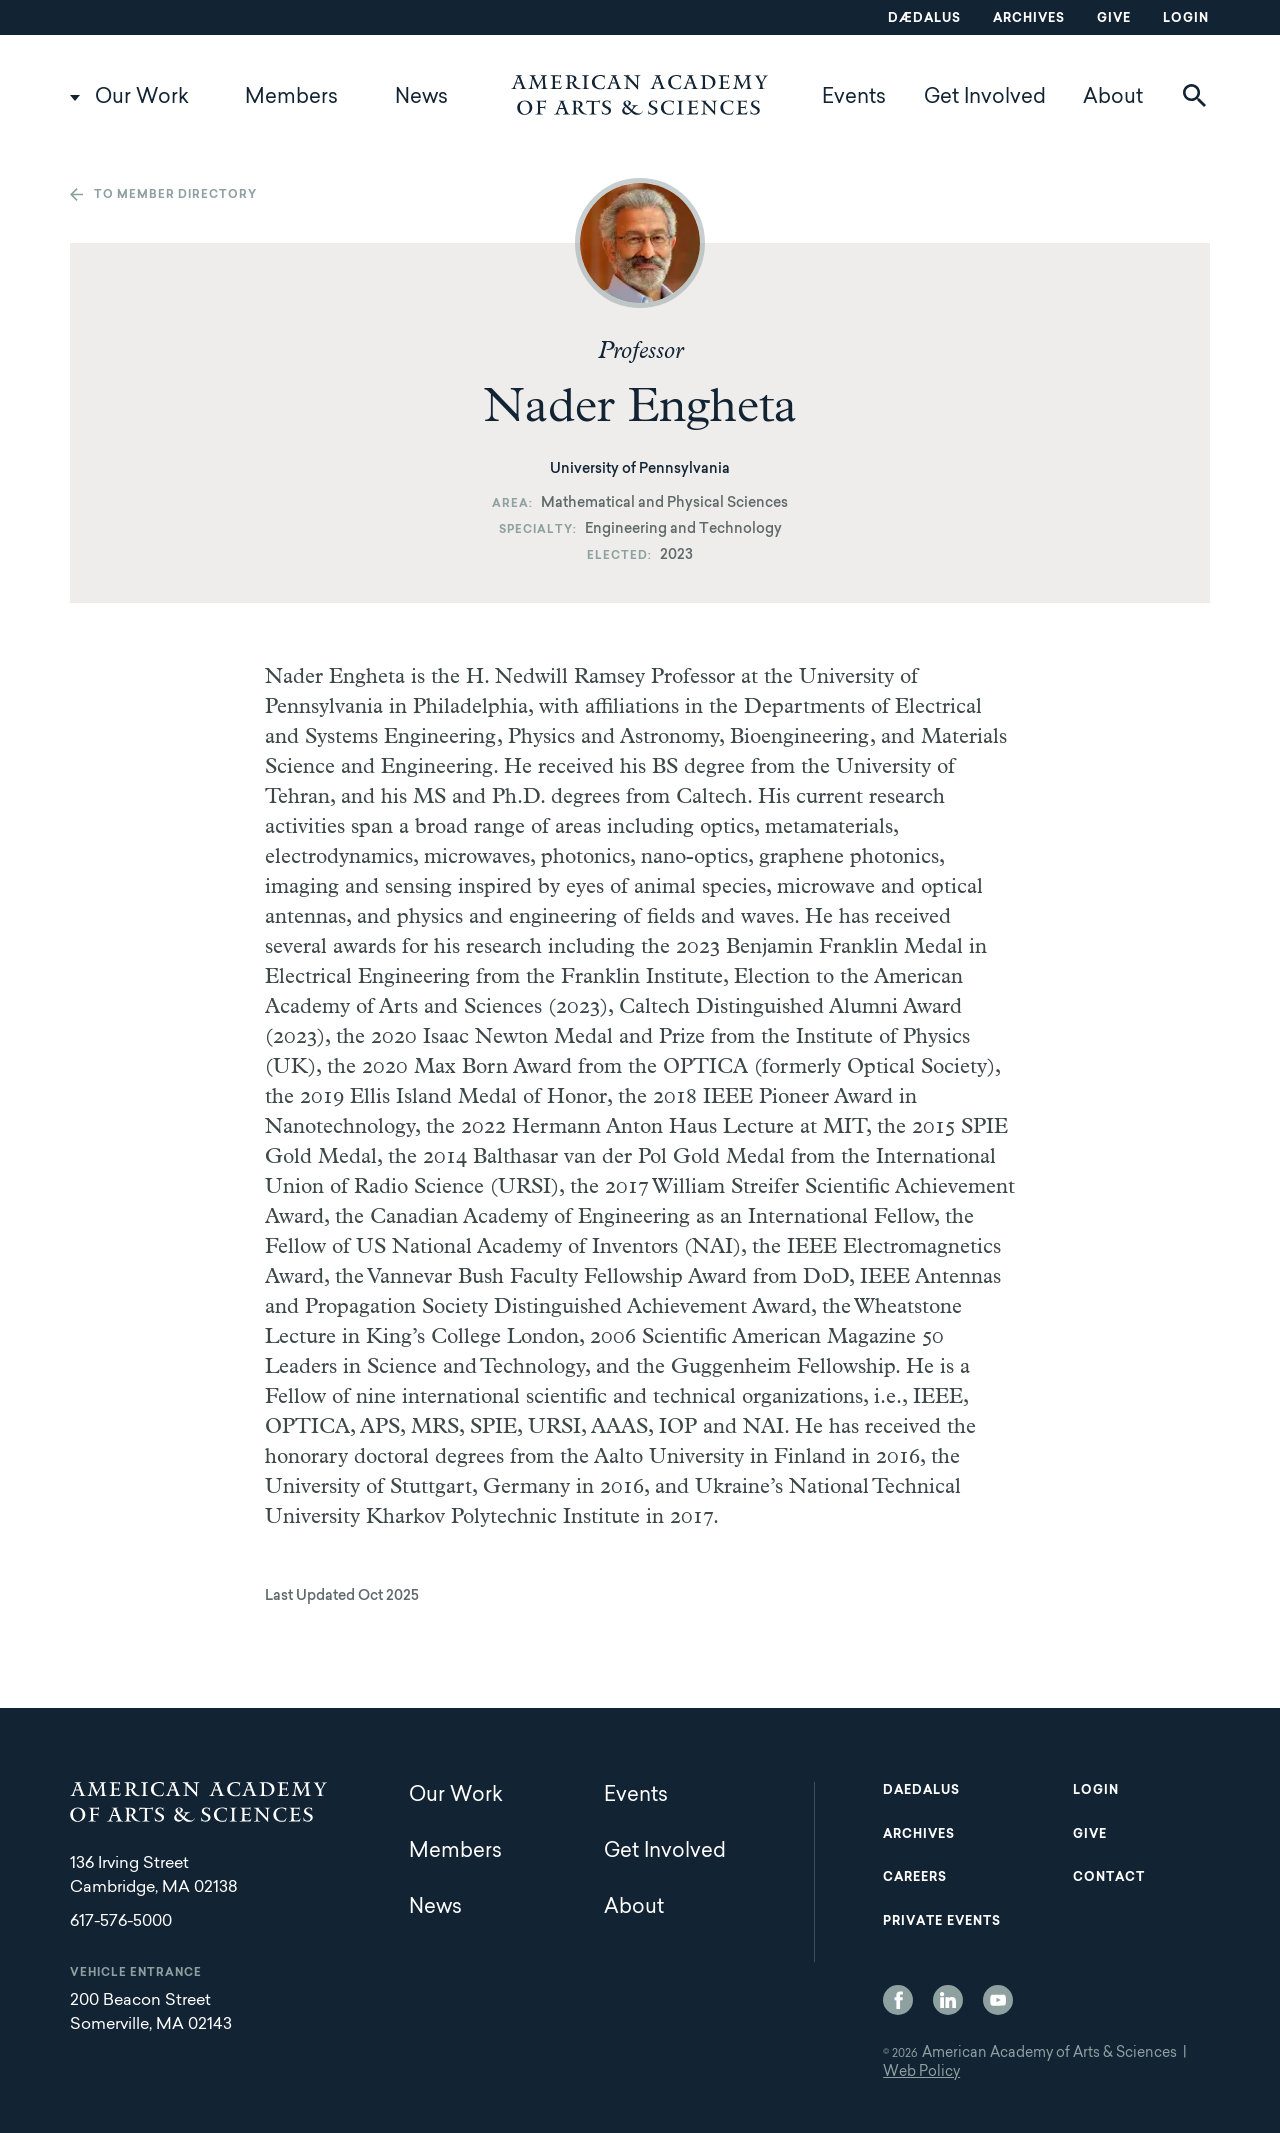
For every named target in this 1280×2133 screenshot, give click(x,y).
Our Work (142, 98)
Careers (915, 1878)
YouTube (998, 2000)
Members (291, 98)
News (421, 98)
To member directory (175, 195)
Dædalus (924, 19)
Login (1186, 19)
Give (1114, 19)
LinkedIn (948, 2000)
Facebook (898, 2000)
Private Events (942, 1922)
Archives (1029, 19)
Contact (1109, 1878)
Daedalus (921, 1791)
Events (854, 98)
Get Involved (985, 98)
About (1113, 98)
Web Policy (921, 2073)
